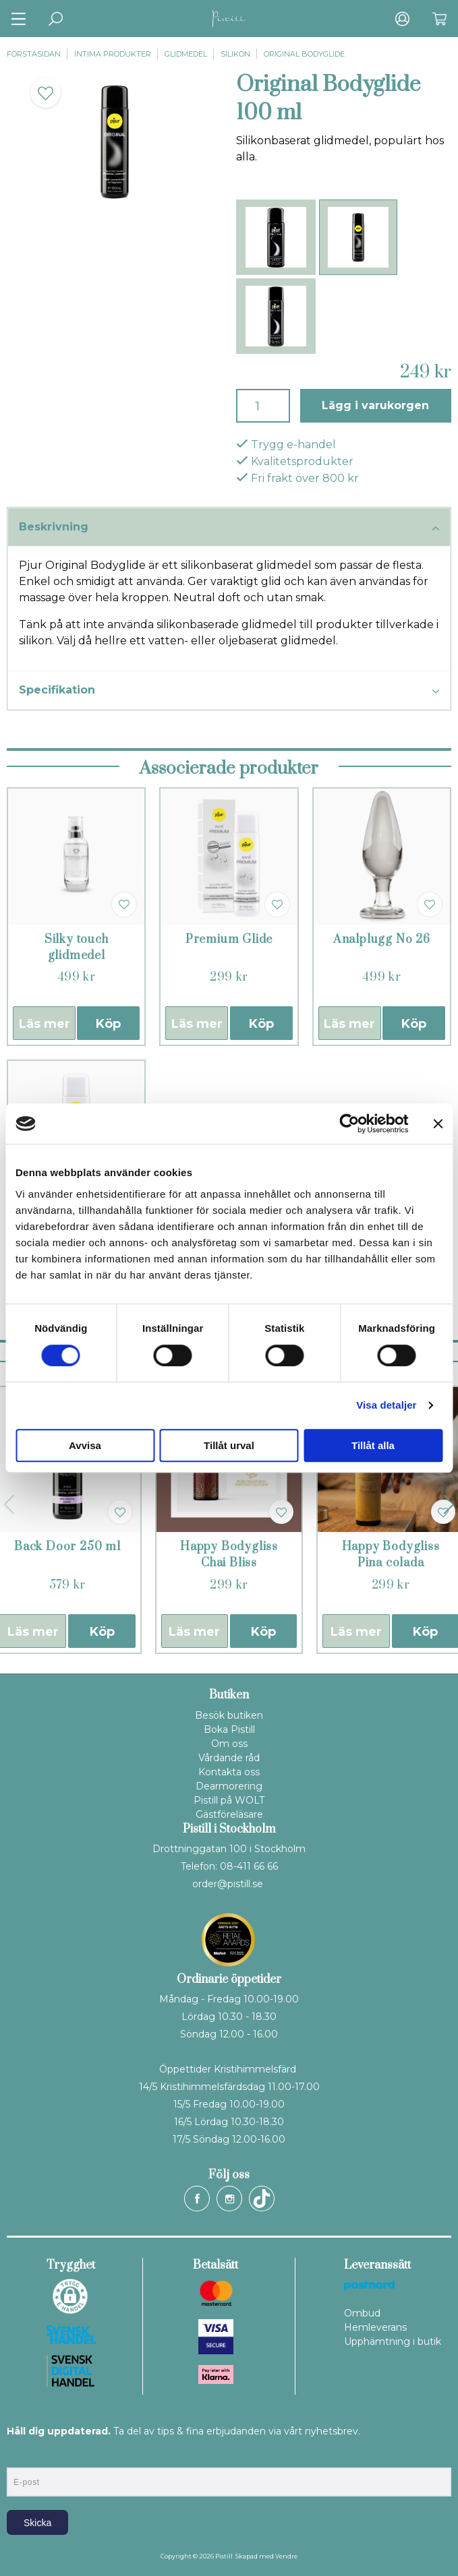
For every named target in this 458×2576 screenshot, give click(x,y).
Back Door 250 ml (67, 1546)
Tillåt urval (229, 1445)
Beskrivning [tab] (229, 527)
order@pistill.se (227, 1884)
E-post (19, 2456)
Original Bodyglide (304, 54)
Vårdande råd (229, 1758)
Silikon (235, 54)
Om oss (229, 1744)
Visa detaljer (386, 1405)
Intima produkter (112, 54)
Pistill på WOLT (229, 1800)
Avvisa (85, 1445)
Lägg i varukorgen (375, 405)
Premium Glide (229, 939)
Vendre (286, 2556)
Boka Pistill (229, 1729)
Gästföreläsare (229, 1814)
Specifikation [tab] (229, 690)
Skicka (37, 2522)
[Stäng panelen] (437, 1123)
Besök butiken (229, 1715)
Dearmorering (229, 1786)
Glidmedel (186, 54)
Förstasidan (34, 54)
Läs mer (44, 1023)
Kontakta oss (229, 1772)
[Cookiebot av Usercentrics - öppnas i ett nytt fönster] (349, 1123)
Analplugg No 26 (381, 939)
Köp (108, 1023)
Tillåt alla (373, 1445)
